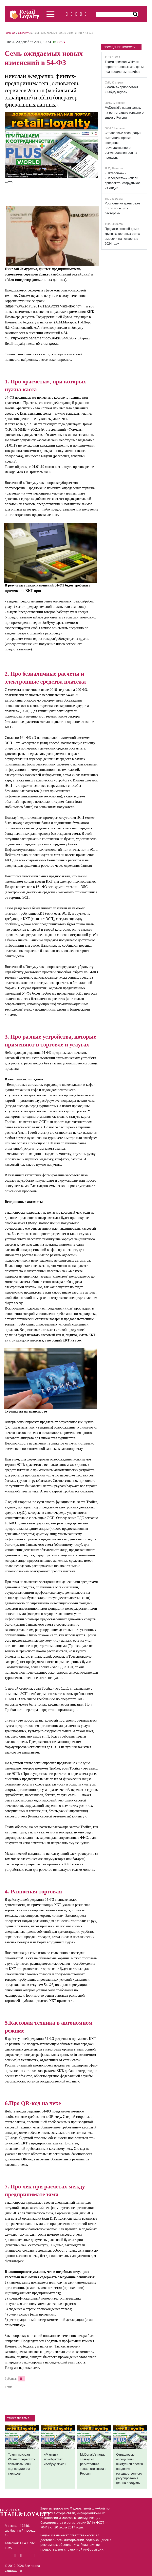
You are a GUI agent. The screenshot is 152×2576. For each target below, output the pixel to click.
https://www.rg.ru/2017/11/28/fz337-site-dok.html (44, 306)
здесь (53, 344)
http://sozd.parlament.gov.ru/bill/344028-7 (44, 338)
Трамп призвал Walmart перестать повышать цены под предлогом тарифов (124, 66)
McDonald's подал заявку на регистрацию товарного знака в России (124, 112)
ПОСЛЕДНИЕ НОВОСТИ (120, 47)
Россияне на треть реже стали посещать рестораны (122, 208)
